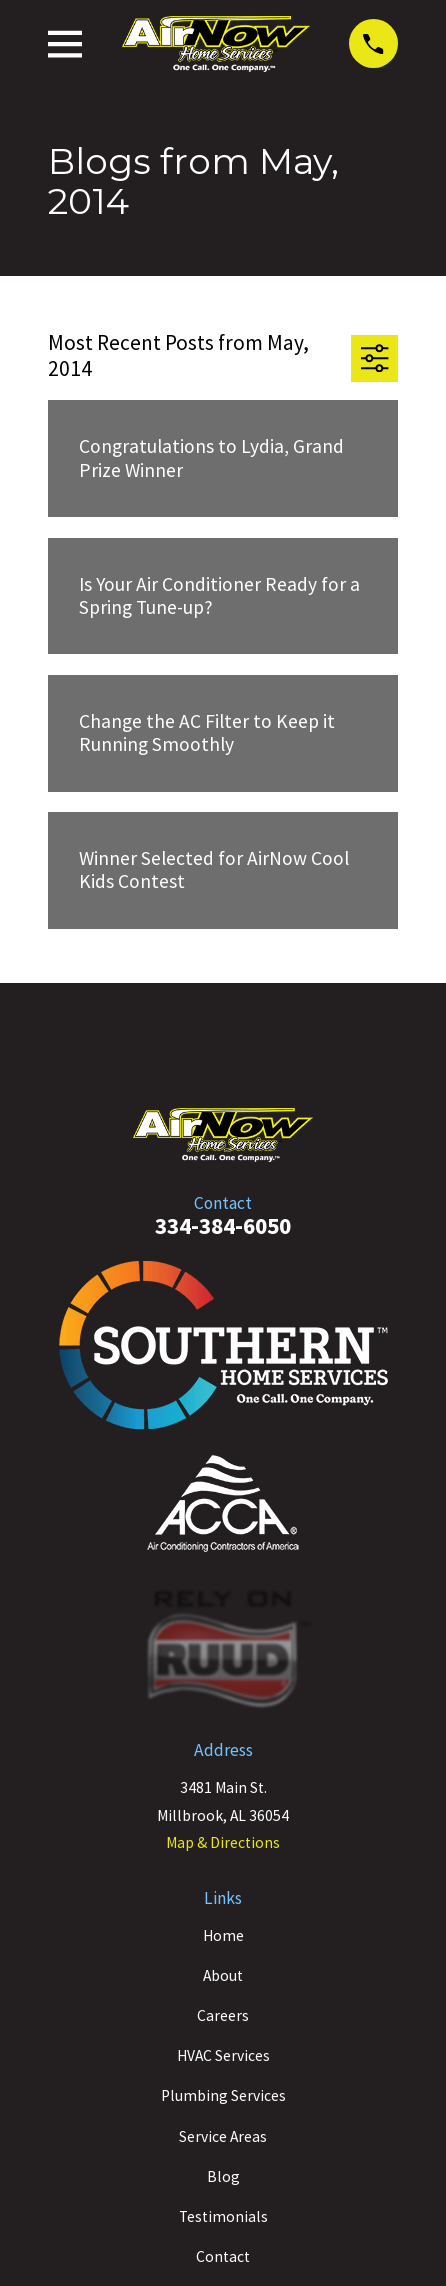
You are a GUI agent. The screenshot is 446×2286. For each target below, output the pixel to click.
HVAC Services (223, 2055)
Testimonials (223, 2216)
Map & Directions (223, 1842)
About (223, 1975)
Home (223, 1935)
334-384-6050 (223, 1225)
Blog (223, 2176)
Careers (223, 2015)
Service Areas (223, 2136)
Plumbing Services (223, 2095)
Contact (223, 2256)
